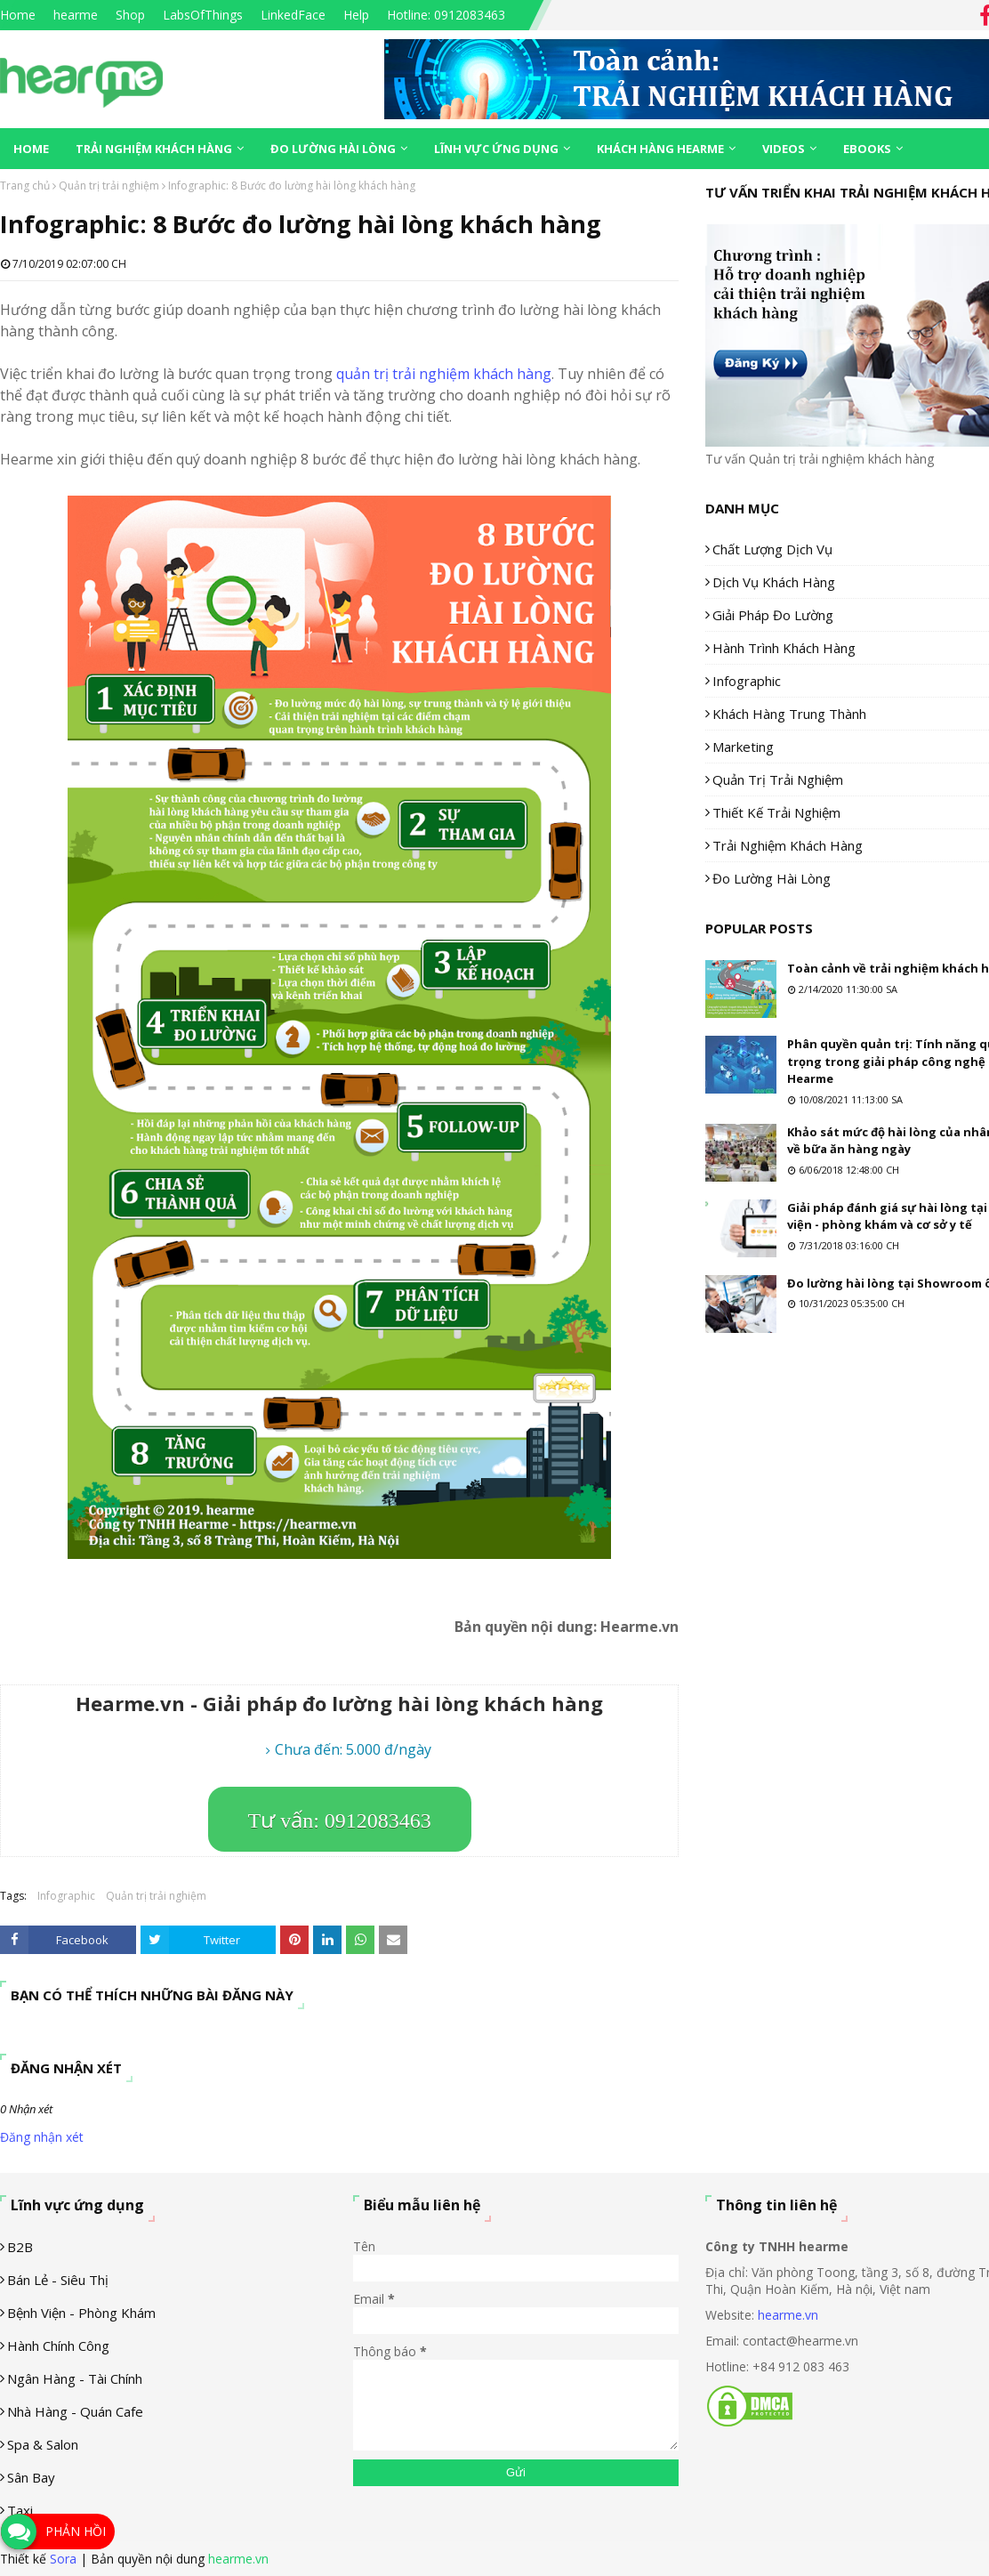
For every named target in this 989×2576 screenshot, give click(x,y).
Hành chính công (58, 2345)
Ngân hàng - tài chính (74, 2378)
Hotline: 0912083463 (446, 14)
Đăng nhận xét (42, 2136)
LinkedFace (293, 14)
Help (356, 14)
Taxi (20, 2510)
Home (18, 14)
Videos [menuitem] (783, 149)
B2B (20, 2247)
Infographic (66, 1895)
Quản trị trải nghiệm (109, 185)
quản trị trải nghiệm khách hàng (443, 374)
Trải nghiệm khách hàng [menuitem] (154, 149)
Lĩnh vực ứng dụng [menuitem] (496, 149)
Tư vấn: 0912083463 (339, 1820)
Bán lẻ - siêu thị (58, 2280)
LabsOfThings (203, 14)
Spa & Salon (42, 2444)
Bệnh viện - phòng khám (81, 2313)
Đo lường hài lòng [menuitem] (333, 149)
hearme (75, 14)
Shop (130, 14)
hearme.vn (788, 2314)
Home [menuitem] (31, 149)
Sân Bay (31, 2477)
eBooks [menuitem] (867, 149)
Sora (63, 2558)
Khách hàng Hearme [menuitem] (660, 149)
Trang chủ (25, 185)
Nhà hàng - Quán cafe (75, 2411)
